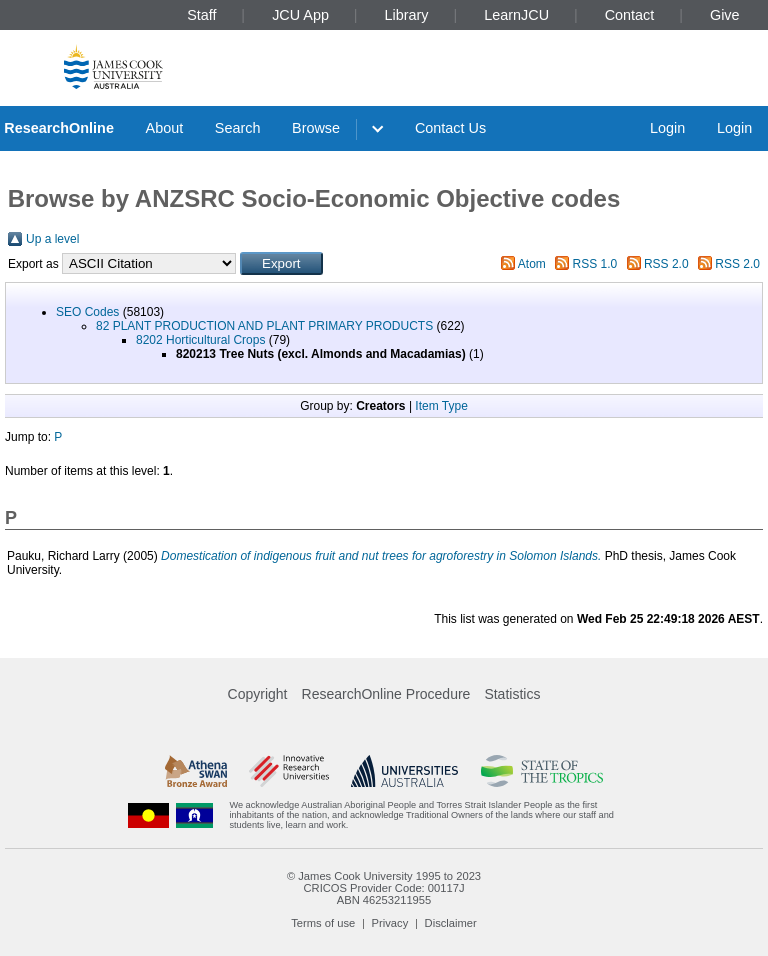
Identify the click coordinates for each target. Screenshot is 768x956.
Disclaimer (451, 923)
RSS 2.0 (666, 264)
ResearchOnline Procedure (386, 694)
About (165, 128)
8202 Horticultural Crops (200, 340)
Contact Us (450, 128)
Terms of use (323, 923)
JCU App (300, 15)
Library (407, 15)
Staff (201, 15)
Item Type (441, 406)
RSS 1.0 (595, 264)
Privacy (390, 923)
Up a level (52, 239)
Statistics (512, 694)
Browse (316, 128)
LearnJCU (516, 15)
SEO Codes (87, 312)
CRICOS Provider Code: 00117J (383, 888)
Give (725, 15)
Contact (630, 15)
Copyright (258, 694)
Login (667, 128)
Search (238, 128)
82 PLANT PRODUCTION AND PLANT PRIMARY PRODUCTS (264, 326)
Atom (532, 264)
